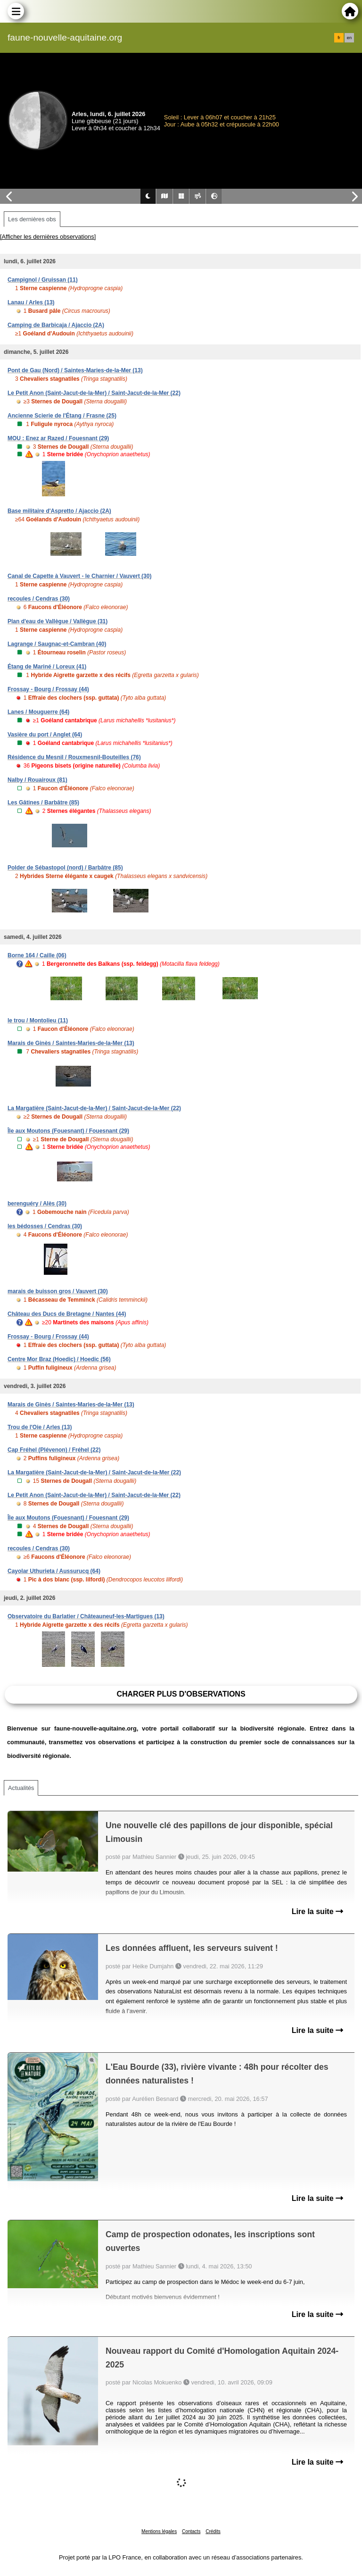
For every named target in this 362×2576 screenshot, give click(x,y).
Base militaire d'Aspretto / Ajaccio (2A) (59, 511)
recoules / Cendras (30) (39, 598)
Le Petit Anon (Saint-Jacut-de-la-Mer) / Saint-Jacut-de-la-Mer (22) (94, 393)
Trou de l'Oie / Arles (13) (40, 1427)
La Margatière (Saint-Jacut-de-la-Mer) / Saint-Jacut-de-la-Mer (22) (94, 1108)
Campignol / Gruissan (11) (43, 279)
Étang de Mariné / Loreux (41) (47, 666)
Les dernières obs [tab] (32, 219)
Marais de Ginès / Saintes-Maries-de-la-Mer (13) (71, 1043)
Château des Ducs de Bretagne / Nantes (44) (67, 1314)
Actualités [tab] (21, 1787)
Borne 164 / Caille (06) (37, 955)
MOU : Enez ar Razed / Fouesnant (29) (58, 438)
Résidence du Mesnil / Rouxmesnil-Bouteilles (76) (74, 757)
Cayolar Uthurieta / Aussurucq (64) (54, 1571)
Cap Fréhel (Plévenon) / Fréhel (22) (54, 1450)
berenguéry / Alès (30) (37, 1203)
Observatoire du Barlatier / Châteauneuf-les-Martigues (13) (86, 1616)
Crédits (213, 2531)
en (349, 37)
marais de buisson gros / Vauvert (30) (58, 1291)
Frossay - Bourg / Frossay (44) (48, 689)
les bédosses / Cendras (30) (45, 1226)
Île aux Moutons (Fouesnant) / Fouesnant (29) (68, 1131)
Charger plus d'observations (180, 1694)
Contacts (191, 2531)
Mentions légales (159, 2531)
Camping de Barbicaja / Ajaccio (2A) (56, 325)
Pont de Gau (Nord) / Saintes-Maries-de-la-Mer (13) (75, 370)
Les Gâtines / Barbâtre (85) (43, 802)
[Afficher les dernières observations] (48, 236)
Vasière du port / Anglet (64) (45, 734)
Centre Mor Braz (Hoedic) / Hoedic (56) (59, 1359)
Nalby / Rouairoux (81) (37, 780)
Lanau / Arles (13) (31, 302)
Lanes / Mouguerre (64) (38, 712)
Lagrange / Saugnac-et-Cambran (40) (57, 644)
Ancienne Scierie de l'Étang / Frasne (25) (62, 415)
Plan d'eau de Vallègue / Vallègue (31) (57, 621)
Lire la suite (317, 1911)
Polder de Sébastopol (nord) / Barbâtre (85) (65, 867)
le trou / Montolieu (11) (38, 1020)
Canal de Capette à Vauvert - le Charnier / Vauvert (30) (79, 576)
